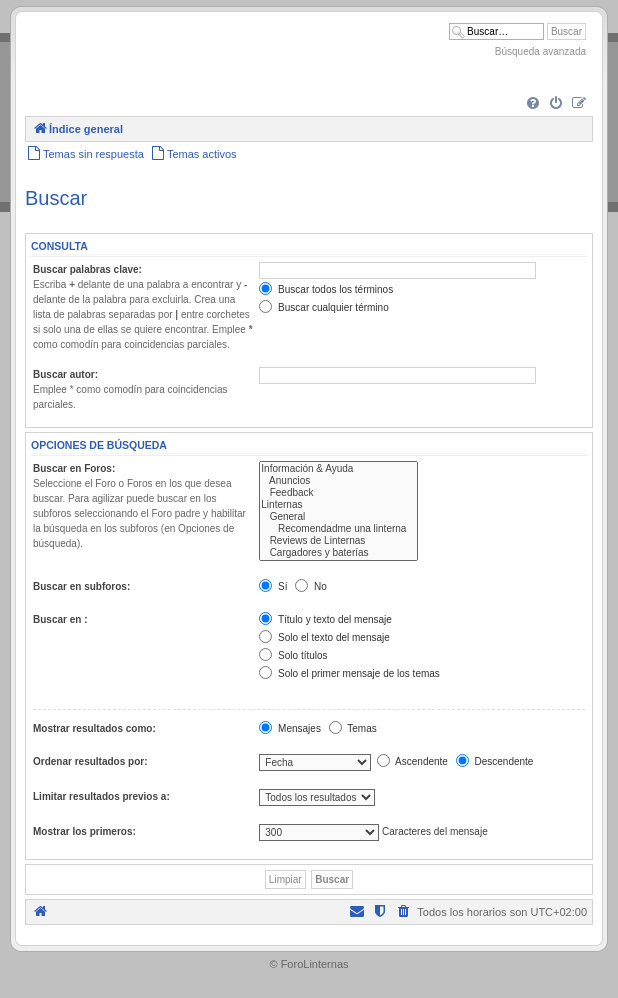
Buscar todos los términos (326, 289)
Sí (273, 586)
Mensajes (290, 728)
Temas (353, 728)
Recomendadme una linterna (338, 529)
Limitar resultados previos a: (101, 796)
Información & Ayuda (338, 469)
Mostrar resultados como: (94, 728)
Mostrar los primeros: (84, 831)
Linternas (338, 505)
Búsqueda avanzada (540, 51)
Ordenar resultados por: (90, 761)
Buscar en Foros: (74, 468)
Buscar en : (60, 619)
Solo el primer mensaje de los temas (349, 673)
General (338, 517)
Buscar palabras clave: (87, 269)
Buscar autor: (65, 374)
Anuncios (338, 481)
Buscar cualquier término (323, 307)
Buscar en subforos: (81, 586)
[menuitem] (533, 104)
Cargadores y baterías (338, 553)
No (311, 586)
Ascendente (412, 761)
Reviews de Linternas (338, 541)
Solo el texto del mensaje (324, 637)
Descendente (495, 761)
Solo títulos (293, 655)
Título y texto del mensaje (325, 619)
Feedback (338, 493)
